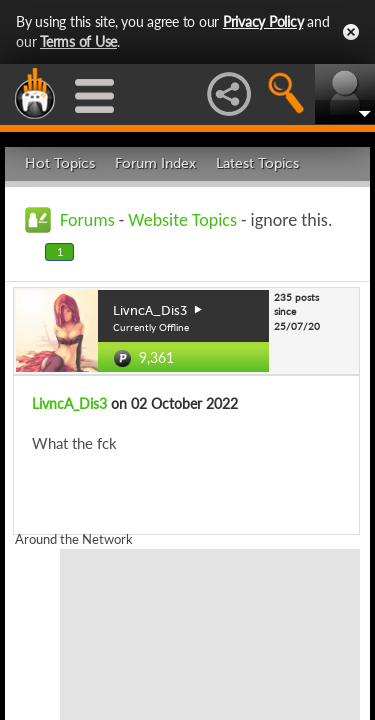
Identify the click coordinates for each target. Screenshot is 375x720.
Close (351, 32)
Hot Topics (60, 163)
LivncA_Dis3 (69, 403)
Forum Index (155, 163)
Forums (87, 220)
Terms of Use (78, 41)
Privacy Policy (263, 21)
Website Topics (182, 220)
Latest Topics (257, 163)
